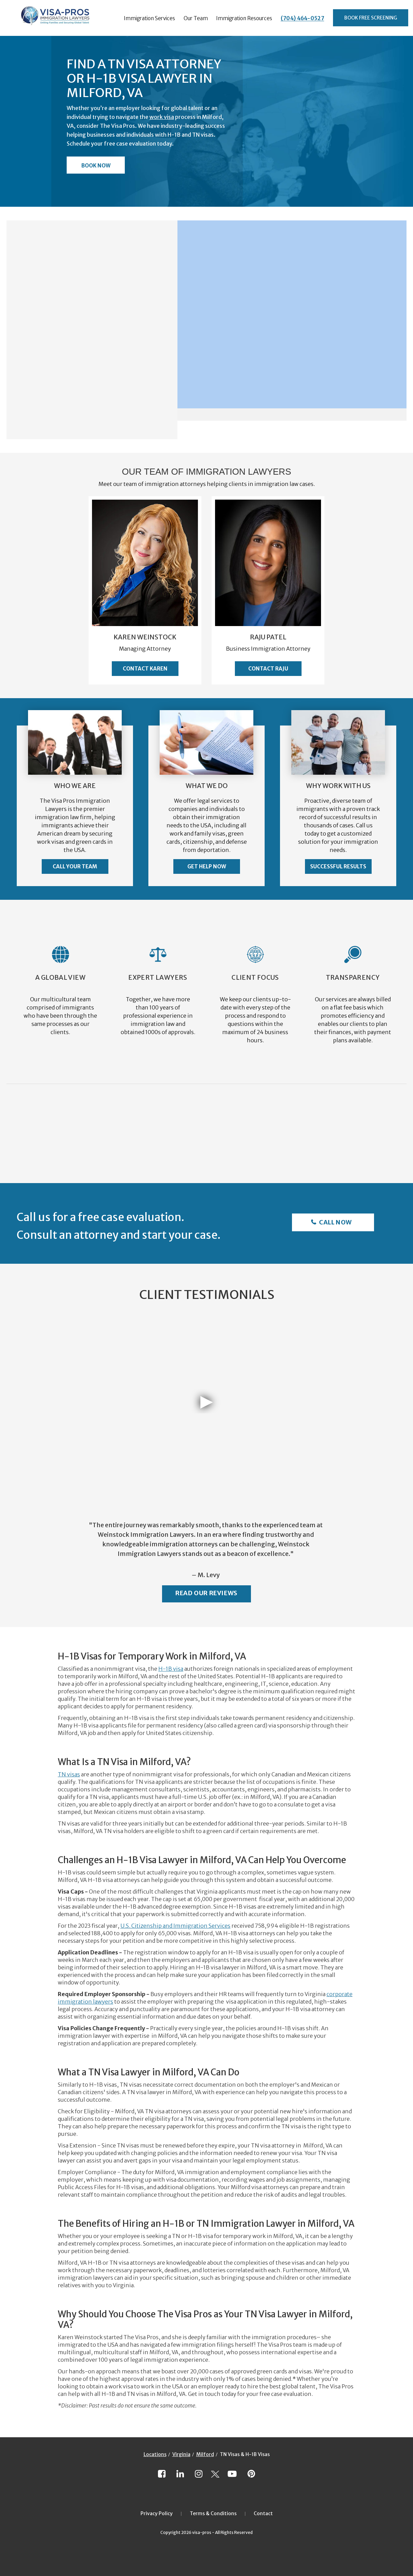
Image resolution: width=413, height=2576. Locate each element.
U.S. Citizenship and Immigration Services (175, 1925)
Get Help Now (206, 866)
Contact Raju (268, 668)
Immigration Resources (244, 18)
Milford (205, 2454)
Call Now (335, 1222)
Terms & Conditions (213, 2513)
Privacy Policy (157, 2513)
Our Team (196, 18)
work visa (161, 116)
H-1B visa (170, 1668)
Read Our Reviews (206, 1593)
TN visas (69, 1774)
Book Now (95, 165)
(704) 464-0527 (302, 18)
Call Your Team (75, 866)
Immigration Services (149, 18)
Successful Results (338, 866)
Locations (155, 2454)
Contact (263, 2513)
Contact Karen (145, 668)
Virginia (181, 2454)
